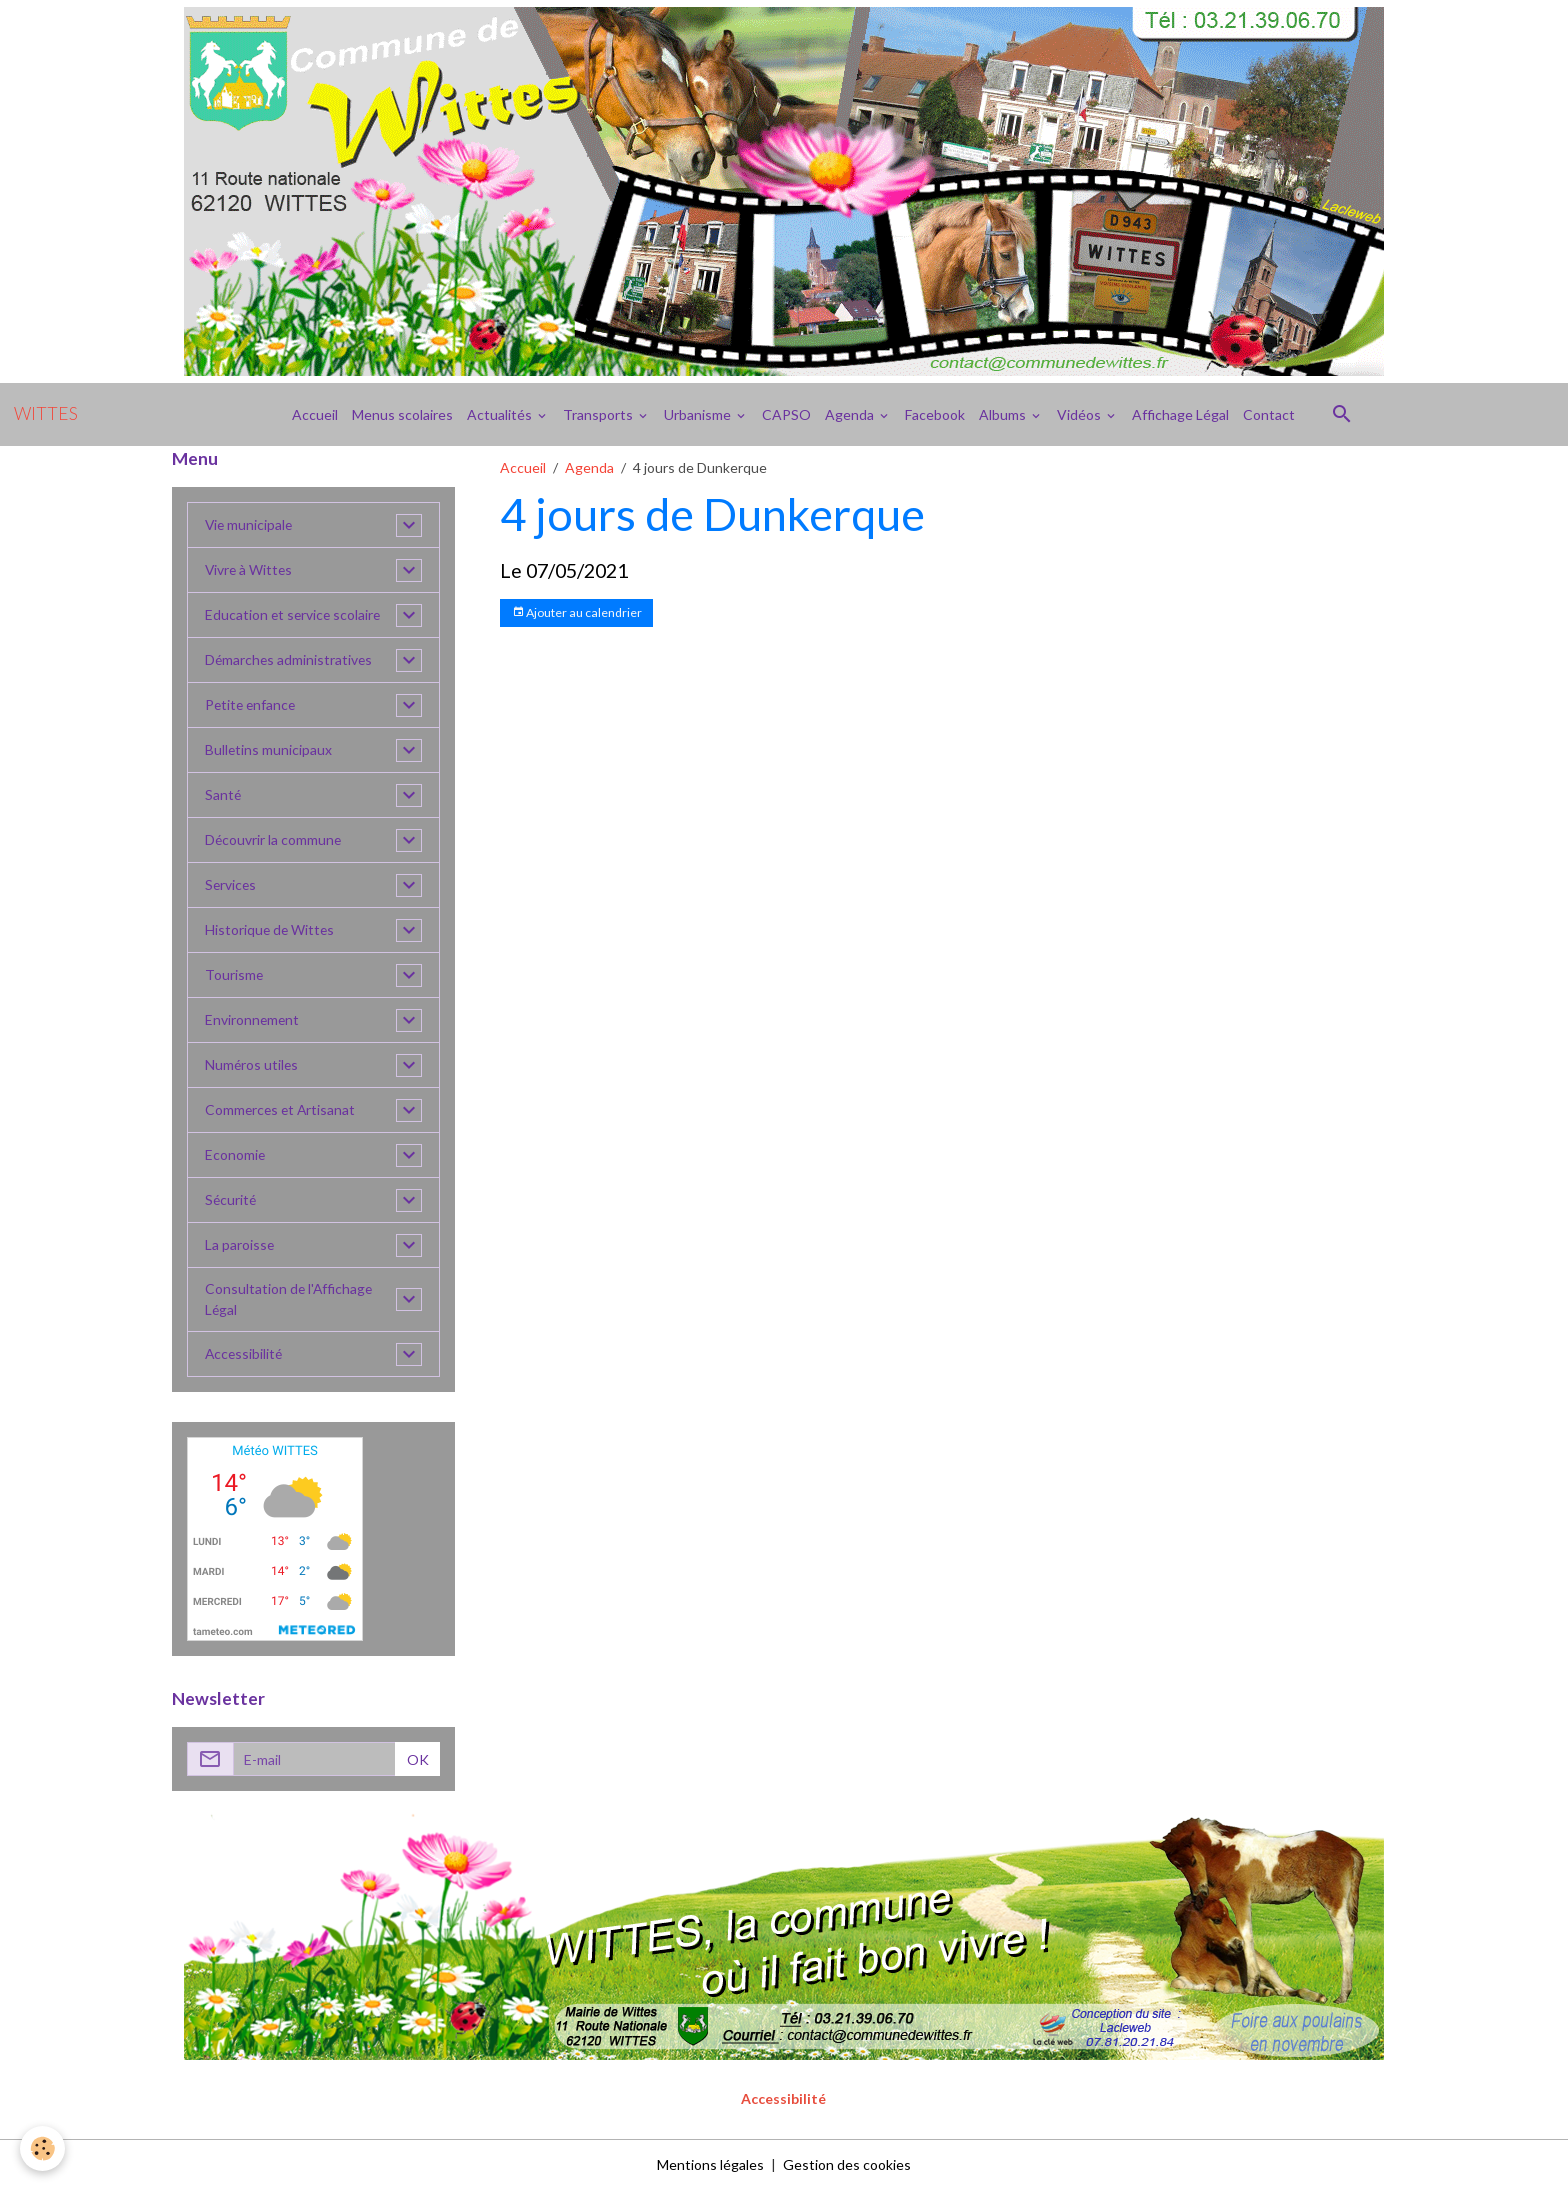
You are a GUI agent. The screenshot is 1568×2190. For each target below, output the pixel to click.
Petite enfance (252, 705)
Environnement (253, 1020)
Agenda (851, 414)
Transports (599, 414)
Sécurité (231, 1200)
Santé (223, 795)
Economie (235, 1155)
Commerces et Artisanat (282, 1110)
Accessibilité (245, 1354)
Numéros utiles (252, 1065)
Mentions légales (710, 2164)
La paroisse (240, 1245)
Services (231, 885)
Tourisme (234, 975)
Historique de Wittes (271, 930)
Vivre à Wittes (250, 570)
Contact (1269, 414)
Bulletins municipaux (269, 750)
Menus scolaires (402, 414)
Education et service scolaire (294, 615)
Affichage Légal (1180, 414)
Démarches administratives (290, 660)
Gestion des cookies (847, 2164)
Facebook (935, 414)
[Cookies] (42, 2148)
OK (418, 1759)
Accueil (315, 414)
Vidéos (1080, 414)
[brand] (46, 414)
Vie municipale (250, 525)
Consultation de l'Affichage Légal (290, 1300)
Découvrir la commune (274, 840)
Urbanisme (699, 414)
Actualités (501, 414)
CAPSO (786, 414)
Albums (1004, 414)
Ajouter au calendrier (577, 612)
